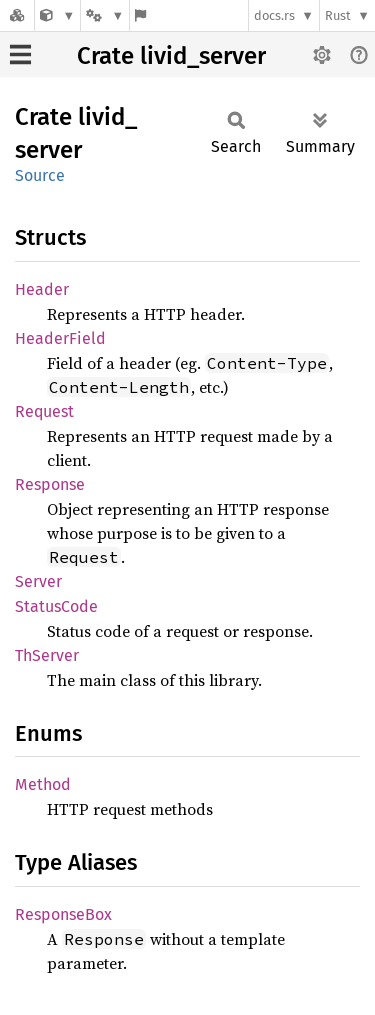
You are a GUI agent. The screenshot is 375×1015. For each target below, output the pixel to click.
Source (40, 175)
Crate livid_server (171, 56)
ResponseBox (63, 914)
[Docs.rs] (17, 15)
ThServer (47, 655)
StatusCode (56, 606)
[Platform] (105, 15)
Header (42, 289)
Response (50, 484)
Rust (338, 15)
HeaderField (60, 338)
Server (38, 581)
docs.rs (274, 15)
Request (44, 411)
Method (43, 784)
